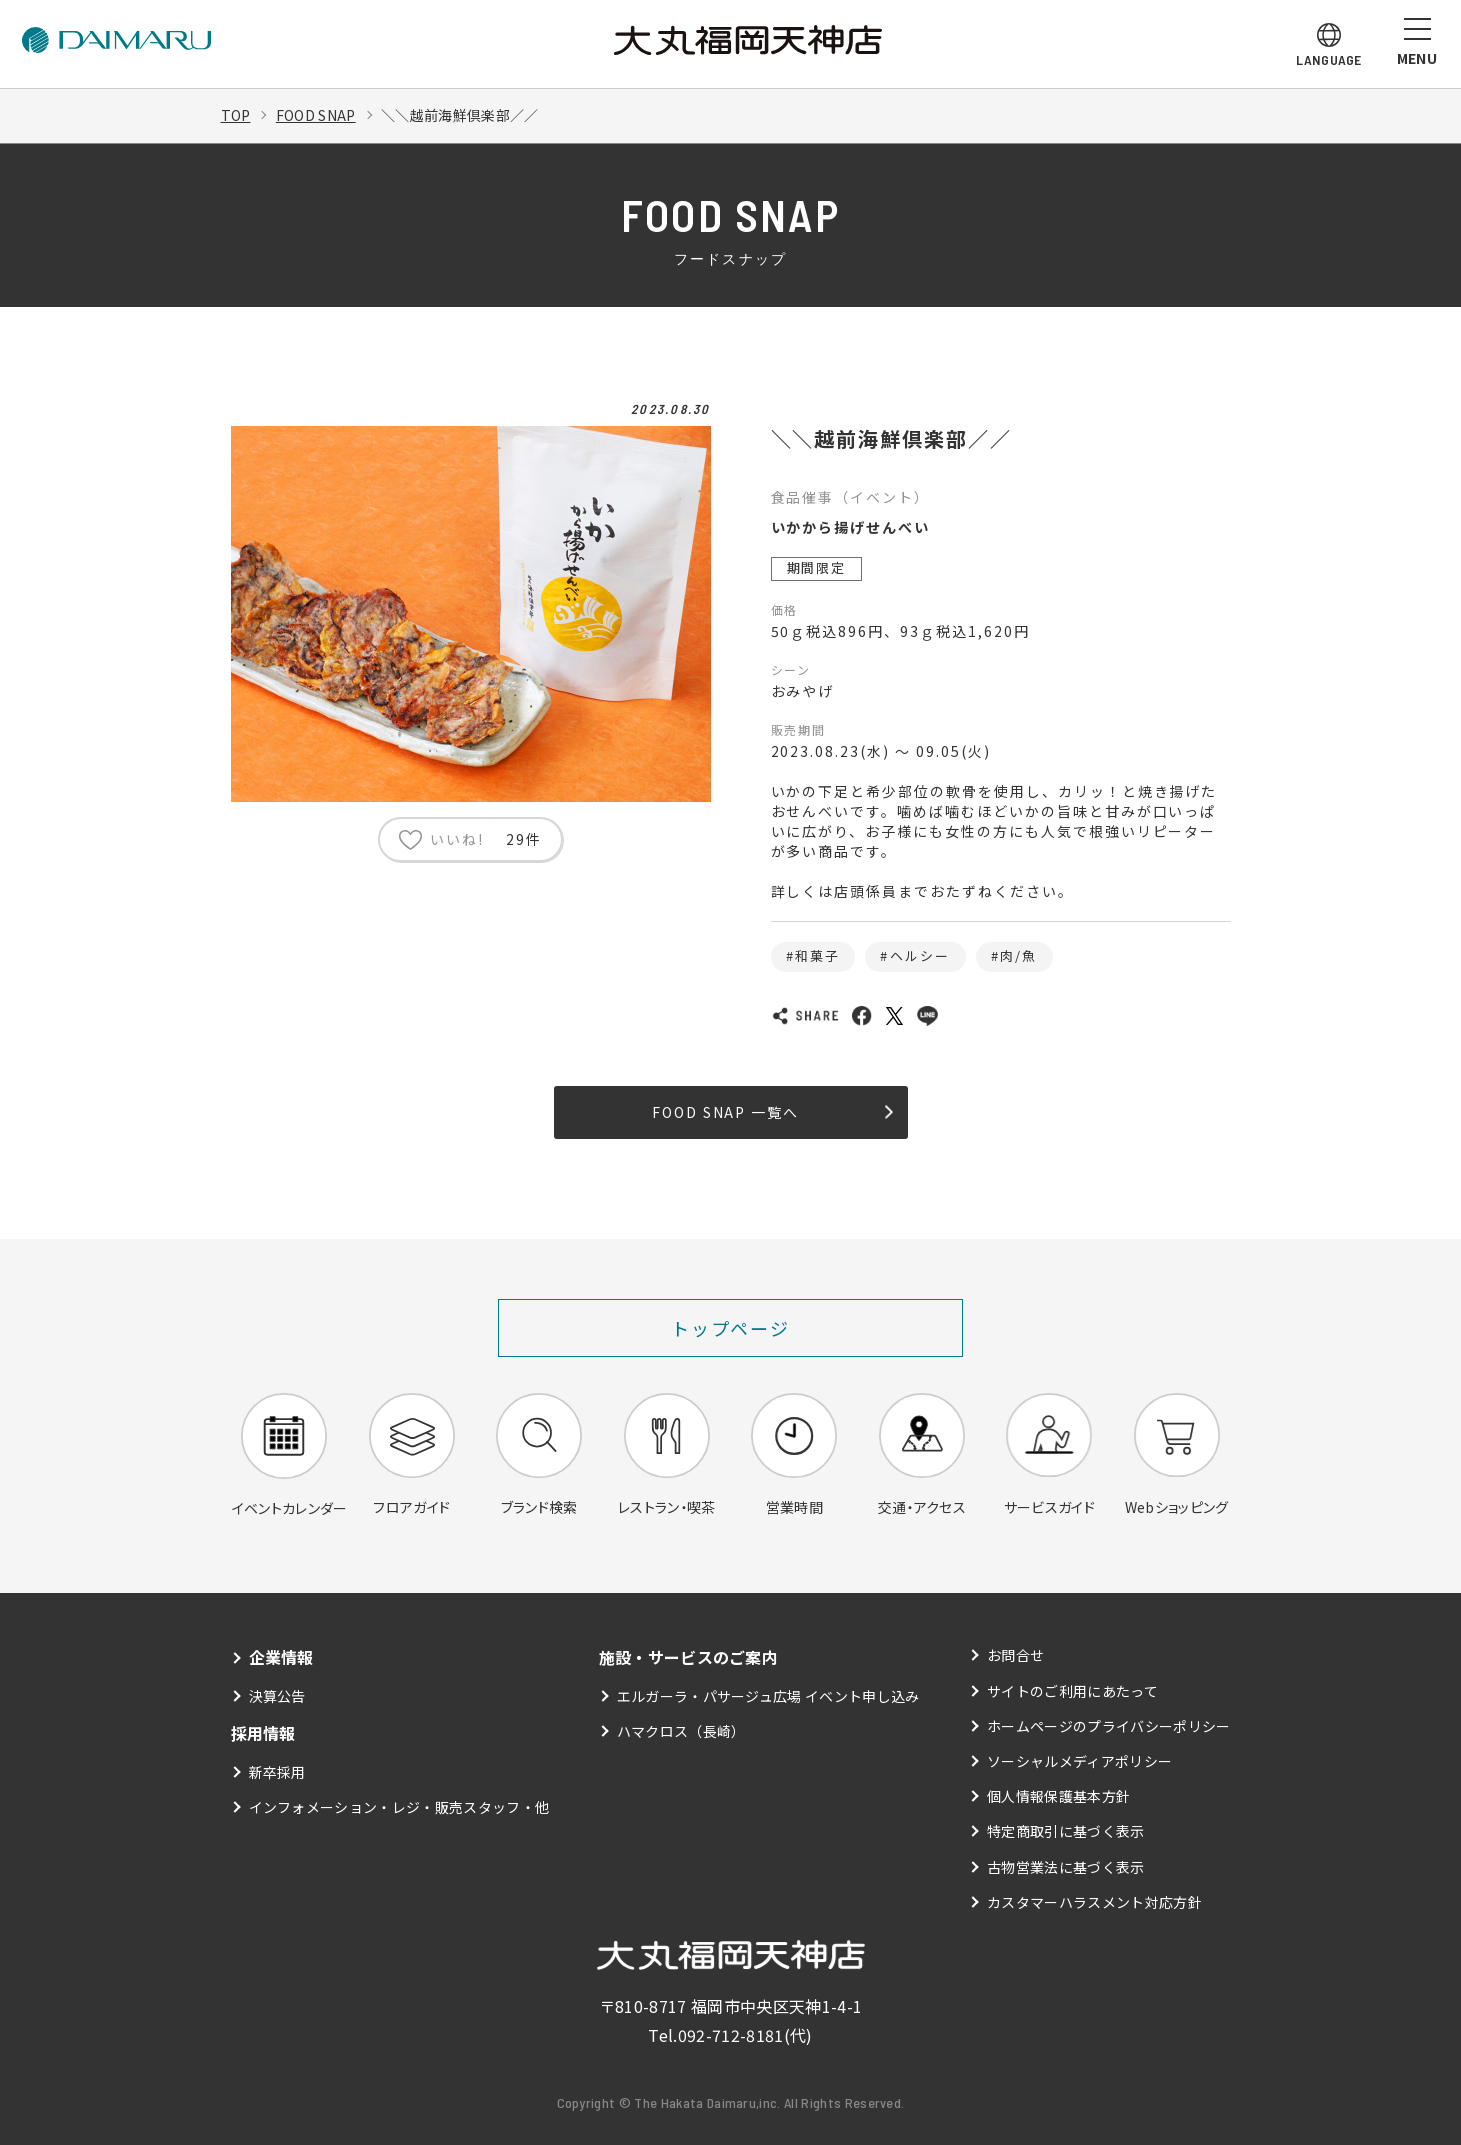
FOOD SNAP (316, 115)
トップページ (730, 1328)
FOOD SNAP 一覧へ (772, 1112)
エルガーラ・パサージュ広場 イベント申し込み (768, 1696)
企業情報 (281, 1657)
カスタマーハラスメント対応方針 (1094, 1902)
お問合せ (1015, 1655)
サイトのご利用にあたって (1072, 1691)
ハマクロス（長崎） (681, 1731)
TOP (236, 115)
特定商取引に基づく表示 (1066, 1831)
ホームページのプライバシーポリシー (1108, 1726)
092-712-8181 (731, 2035)
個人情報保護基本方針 (1058, 1796)
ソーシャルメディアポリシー (1079, 1761)
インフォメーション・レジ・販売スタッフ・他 (399, 1807)
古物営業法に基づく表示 (1066, 1867)
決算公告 (277, 1696)
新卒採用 (277, 1772)
